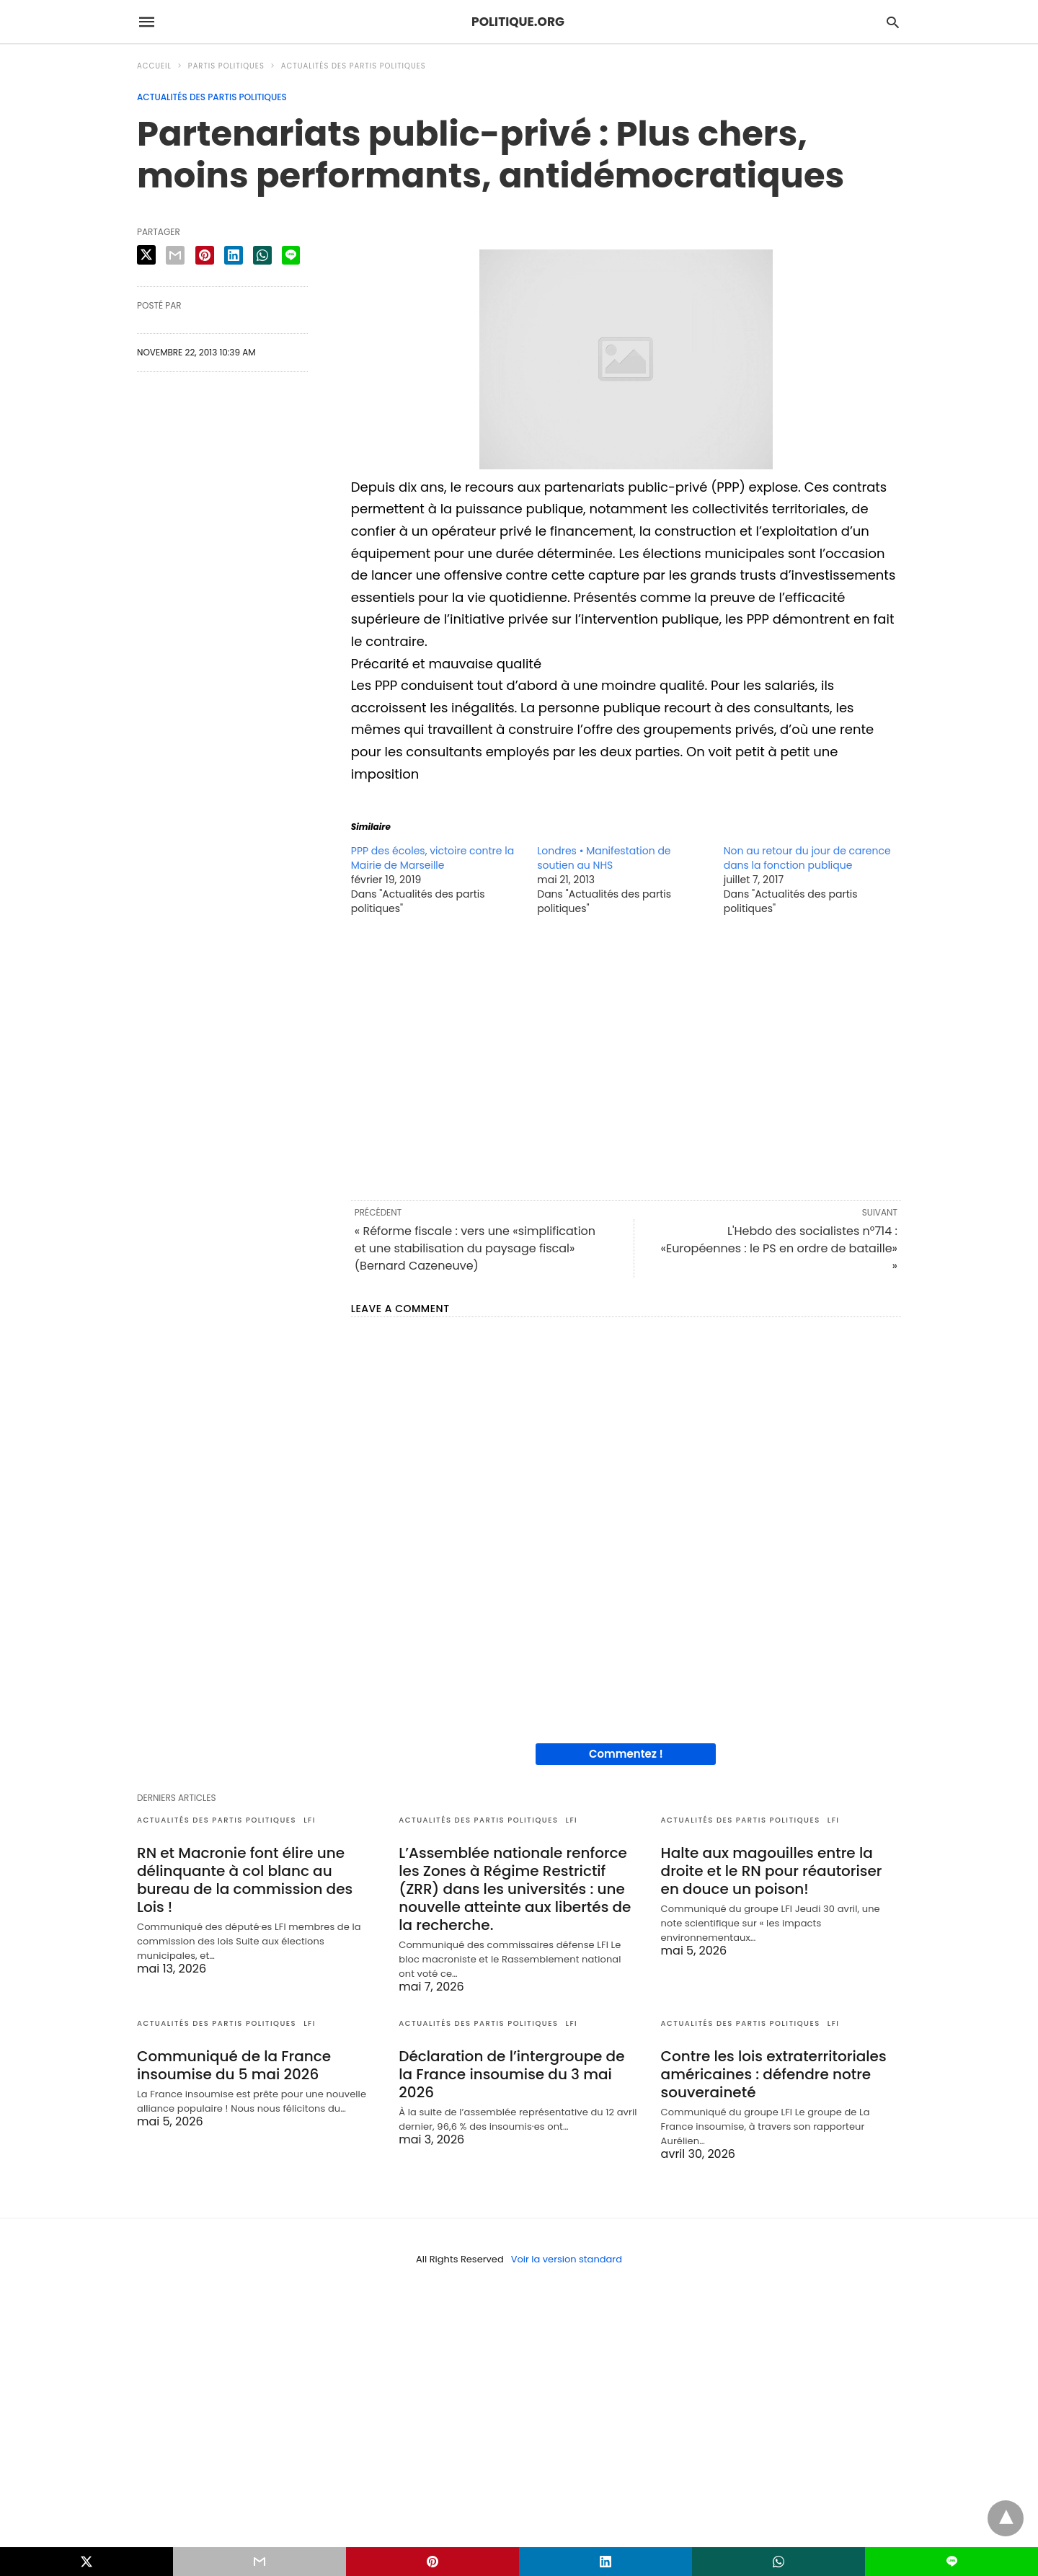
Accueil (154, 66)
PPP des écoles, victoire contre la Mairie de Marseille (432, 858)
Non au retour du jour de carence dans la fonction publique (807, 858)
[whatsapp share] (262, 255)
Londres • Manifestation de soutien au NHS (603, 858)
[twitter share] (146, 255)
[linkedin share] (233, 255)
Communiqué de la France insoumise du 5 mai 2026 (234, 2065)
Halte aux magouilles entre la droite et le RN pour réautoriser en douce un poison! (771, 1871)
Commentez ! (626, 1753)
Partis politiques (226, 66)
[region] (626, 1057)
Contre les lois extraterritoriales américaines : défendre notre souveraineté (774, 2074)
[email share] (175, 255)
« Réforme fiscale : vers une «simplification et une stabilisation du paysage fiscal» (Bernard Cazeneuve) (475, 1248)
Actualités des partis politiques (353, 66)
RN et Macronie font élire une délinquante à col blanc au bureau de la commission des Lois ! (244, 1880)
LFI (309, 1820)
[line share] (291, 255)
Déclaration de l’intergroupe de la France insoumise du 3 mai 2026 (511, 2074)
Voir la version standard (566, 2259)
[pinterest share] (204, 255)
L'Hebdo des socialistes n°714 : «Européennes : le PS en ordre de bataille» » (779, 1248)
